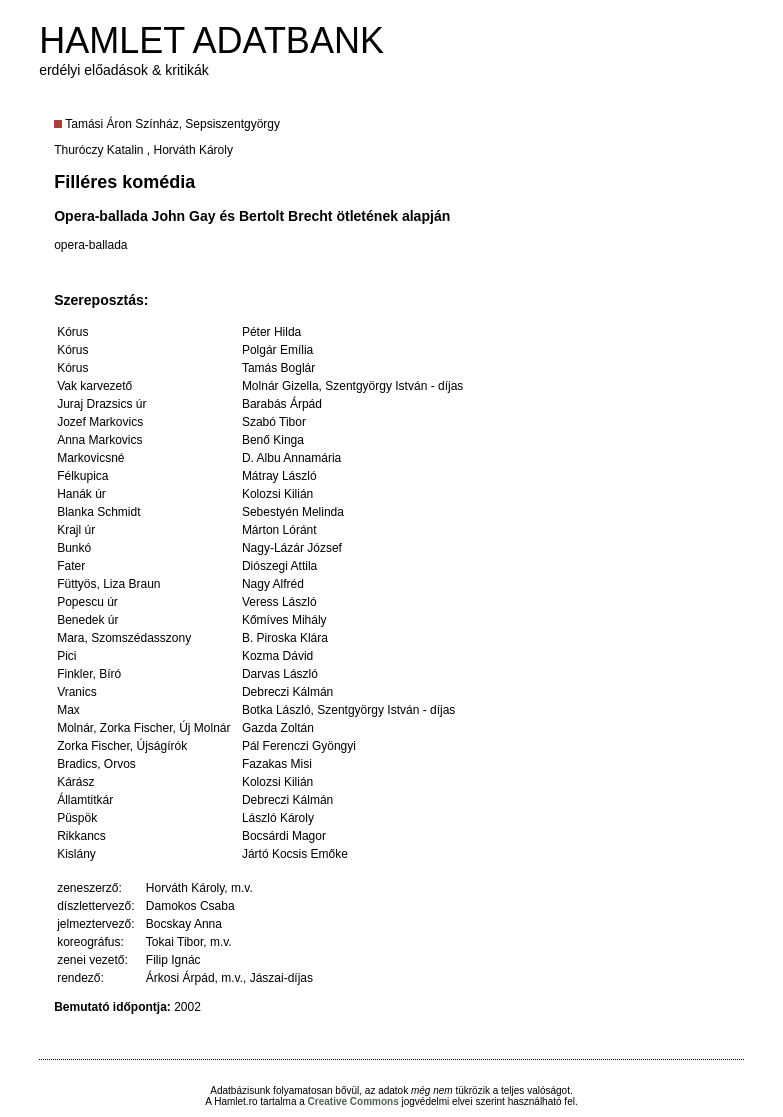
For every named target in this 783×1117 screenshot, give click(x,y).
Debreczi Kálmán (287, 692)
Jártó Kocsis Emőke (295, 854)
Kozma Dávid (277, 656)
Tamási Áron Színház (121, 124)
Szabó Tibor (274, 422)
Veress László (279, 602)
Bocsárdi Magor (284, 836)
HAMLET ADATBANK (211, 40)
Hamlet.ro (235, 1101)
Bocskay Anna (184, 924)
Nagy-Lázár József (292, 548)
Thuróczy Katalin (98, 150)
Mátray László (279, 476)
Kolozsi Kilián (277, 494)
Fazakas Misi (277, 764)
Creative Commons (353, 1101)
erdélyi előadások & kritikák (124, 70)
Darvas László (280, 674)
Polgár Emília (277, 350)
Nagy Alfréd (273, 584)
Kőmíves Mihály (284, 620)
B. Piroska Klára (285, 638)
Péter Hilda (271, 332)
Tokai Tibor (174, 942)
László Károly (278, 818)
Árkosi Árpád (180, 978)
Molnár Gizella (280, 386)
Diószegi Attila (279, 566)
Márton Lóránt (279, 530)
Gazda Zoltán (278, 728)
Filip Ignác (173, 960)
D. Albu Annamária (291, 458)
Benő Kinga (273, 440)
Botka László (276, 710)
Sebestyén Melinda (293, 512)
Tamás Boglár (278, 368)
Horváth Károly (193, 150)
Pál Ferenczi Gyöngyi (299, 746)
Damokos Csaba (190, 906)
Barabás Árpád (282, 404)
